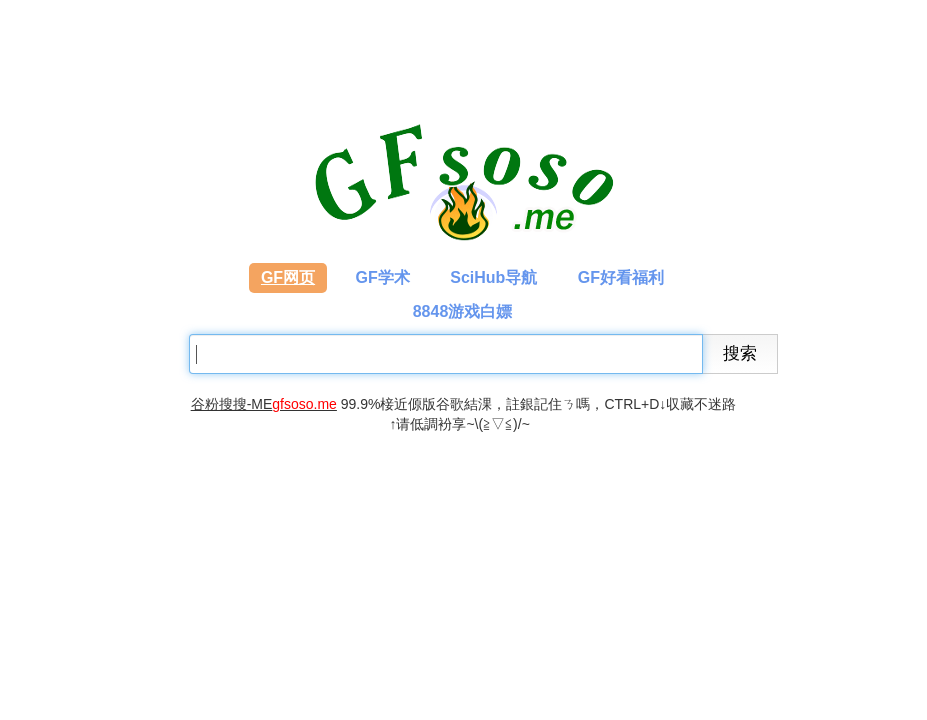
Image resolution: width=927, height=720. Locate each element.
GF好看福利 (621, 277)
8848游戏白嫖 (463, 311)
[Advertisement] (323, 559)
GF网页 (288, 277)
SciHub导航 (493, 277)
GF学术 (383, 277)
